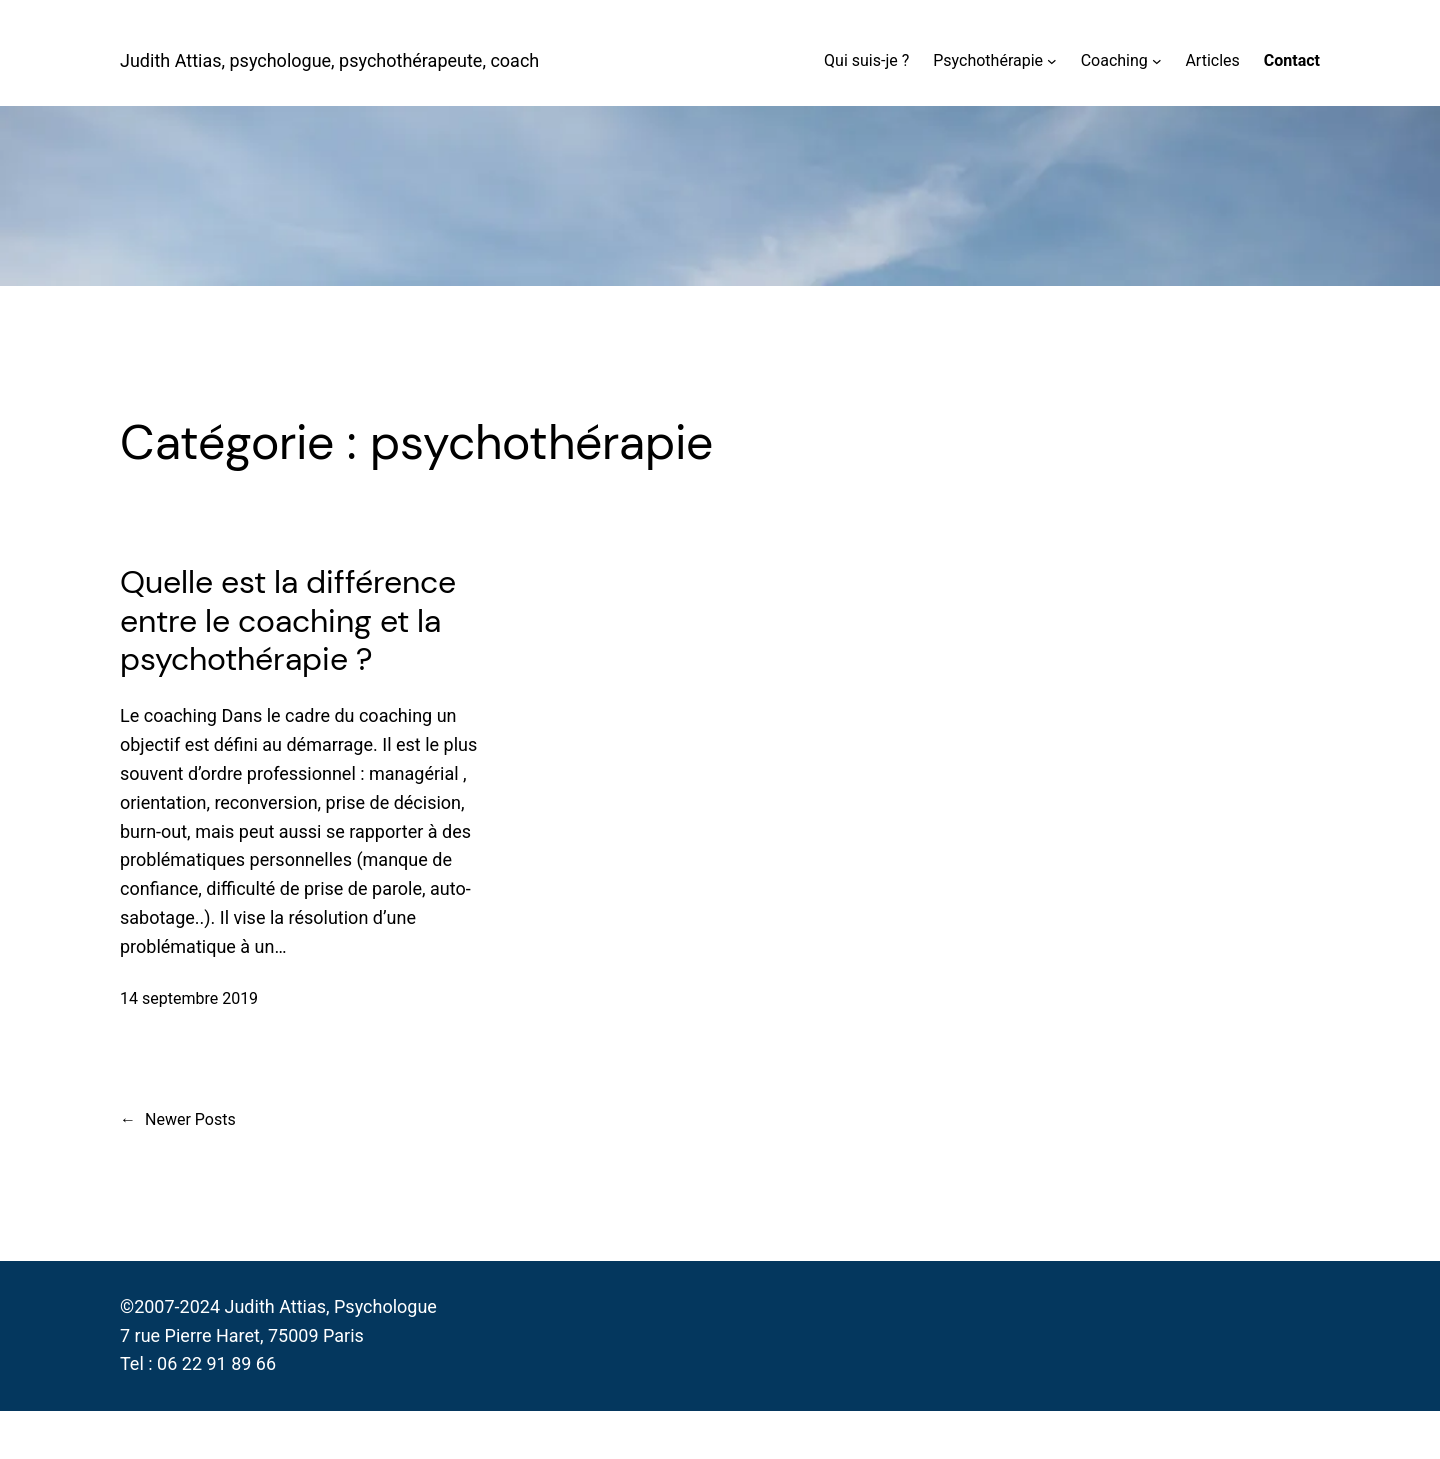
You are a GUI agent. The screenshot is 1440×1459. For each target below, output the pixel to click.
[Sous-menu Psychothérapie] (1052, 61)
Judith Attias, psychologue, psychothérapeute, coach (329, 60)
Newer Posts (178, 1120)
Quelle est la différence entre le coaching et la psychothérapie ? (288, 620)
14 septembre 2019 (189, 998)
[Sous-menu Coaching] (1157, 61)
